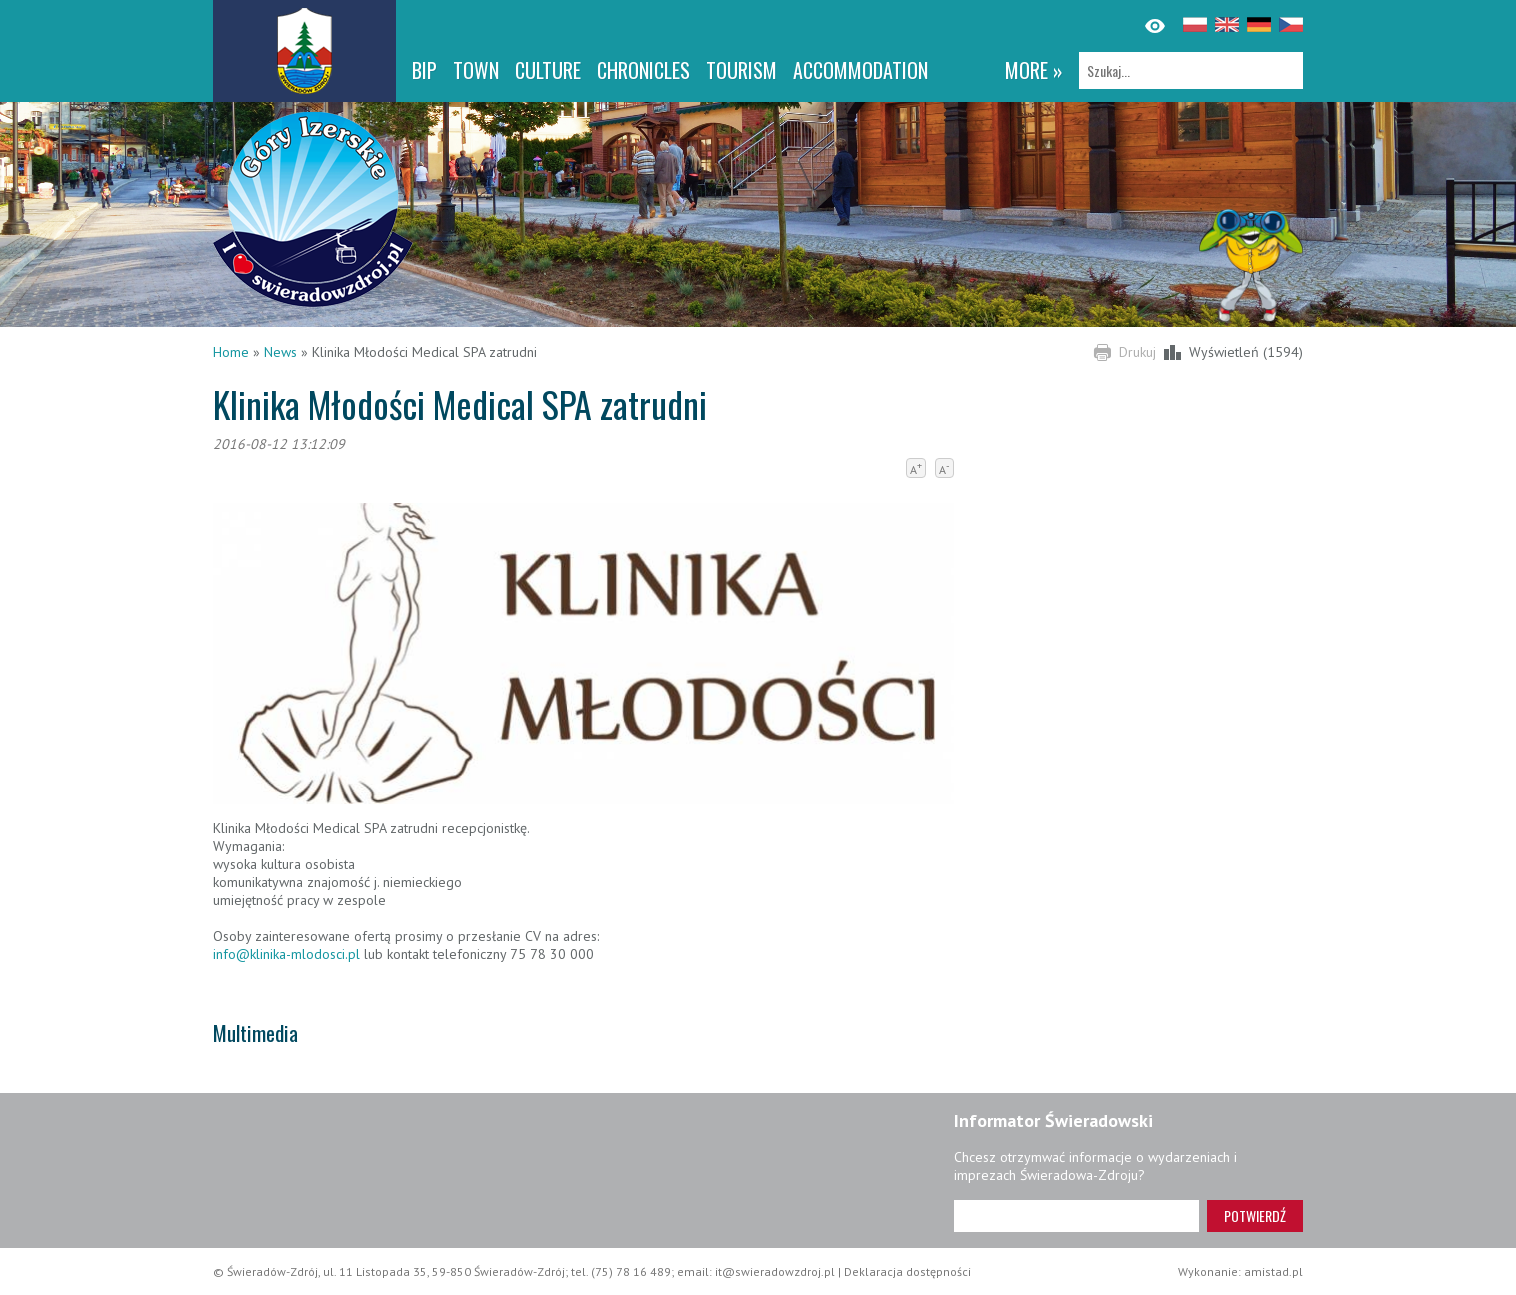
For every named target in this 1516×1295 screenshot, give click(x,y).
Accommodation (860, 70)
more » (1034, 70)
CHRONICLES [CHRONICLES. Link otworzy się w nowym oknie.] (643, 70)
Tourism (741, 70)
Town (476, 70)
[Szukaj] (1191, 70)
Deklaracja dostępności (907, 1271)
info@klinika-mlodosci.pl (286, 954)
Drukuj (1137, 352)
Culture (548, 70)
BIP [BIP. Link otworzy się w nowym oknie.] (424, 70)
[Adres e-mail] (1076, 1216)
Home (231, 352)
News (280, 352)
